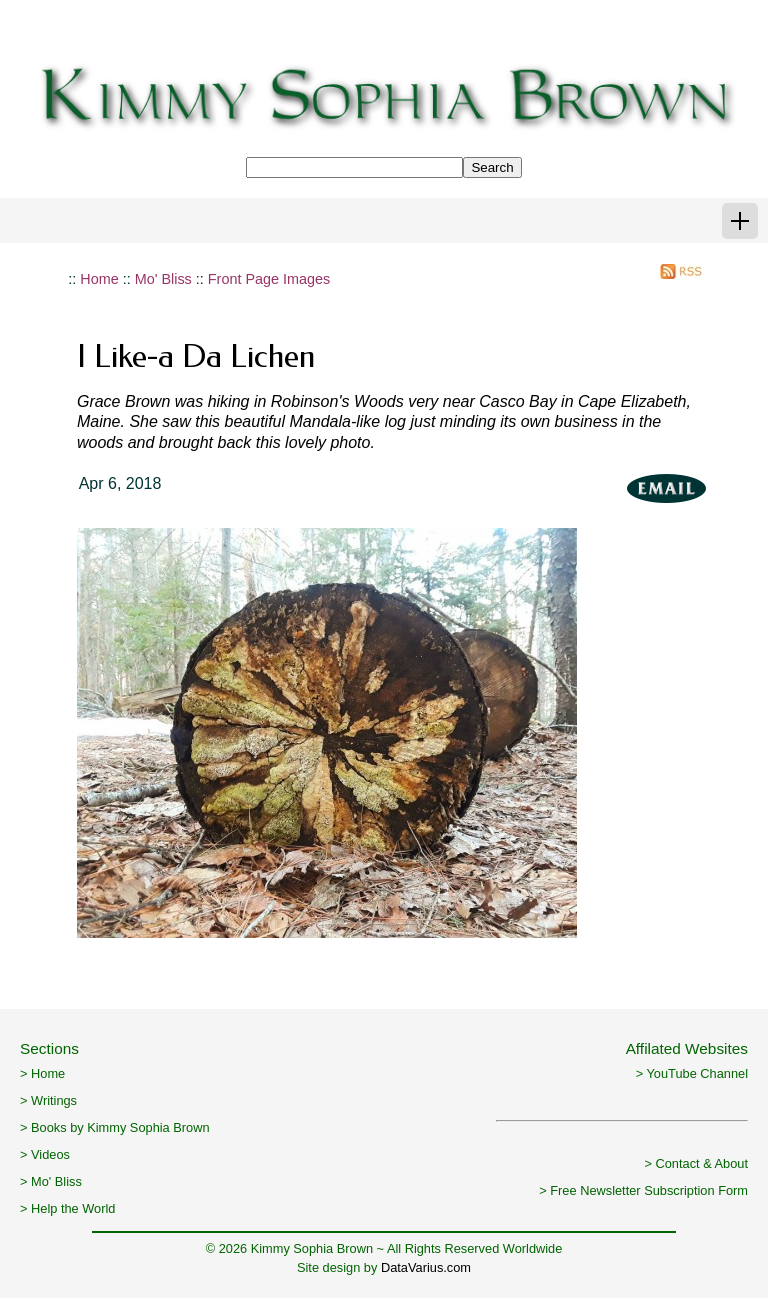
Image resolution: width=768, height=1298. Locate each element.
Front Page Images (269, 279)
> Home (42, 1073)
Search (492, 167)
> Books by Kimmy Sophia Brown (115, 1127)
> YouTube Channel (692, 1073)
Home (99, 279)
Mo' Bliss (163, 279)
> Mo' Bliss (51, 1181)
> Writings (48, 1100)
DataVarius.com (426, 1267)
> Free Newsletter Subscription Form (643, 1190)
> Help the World (67, 1208)
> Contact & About (696, 1163)
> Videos (45, 1154)
